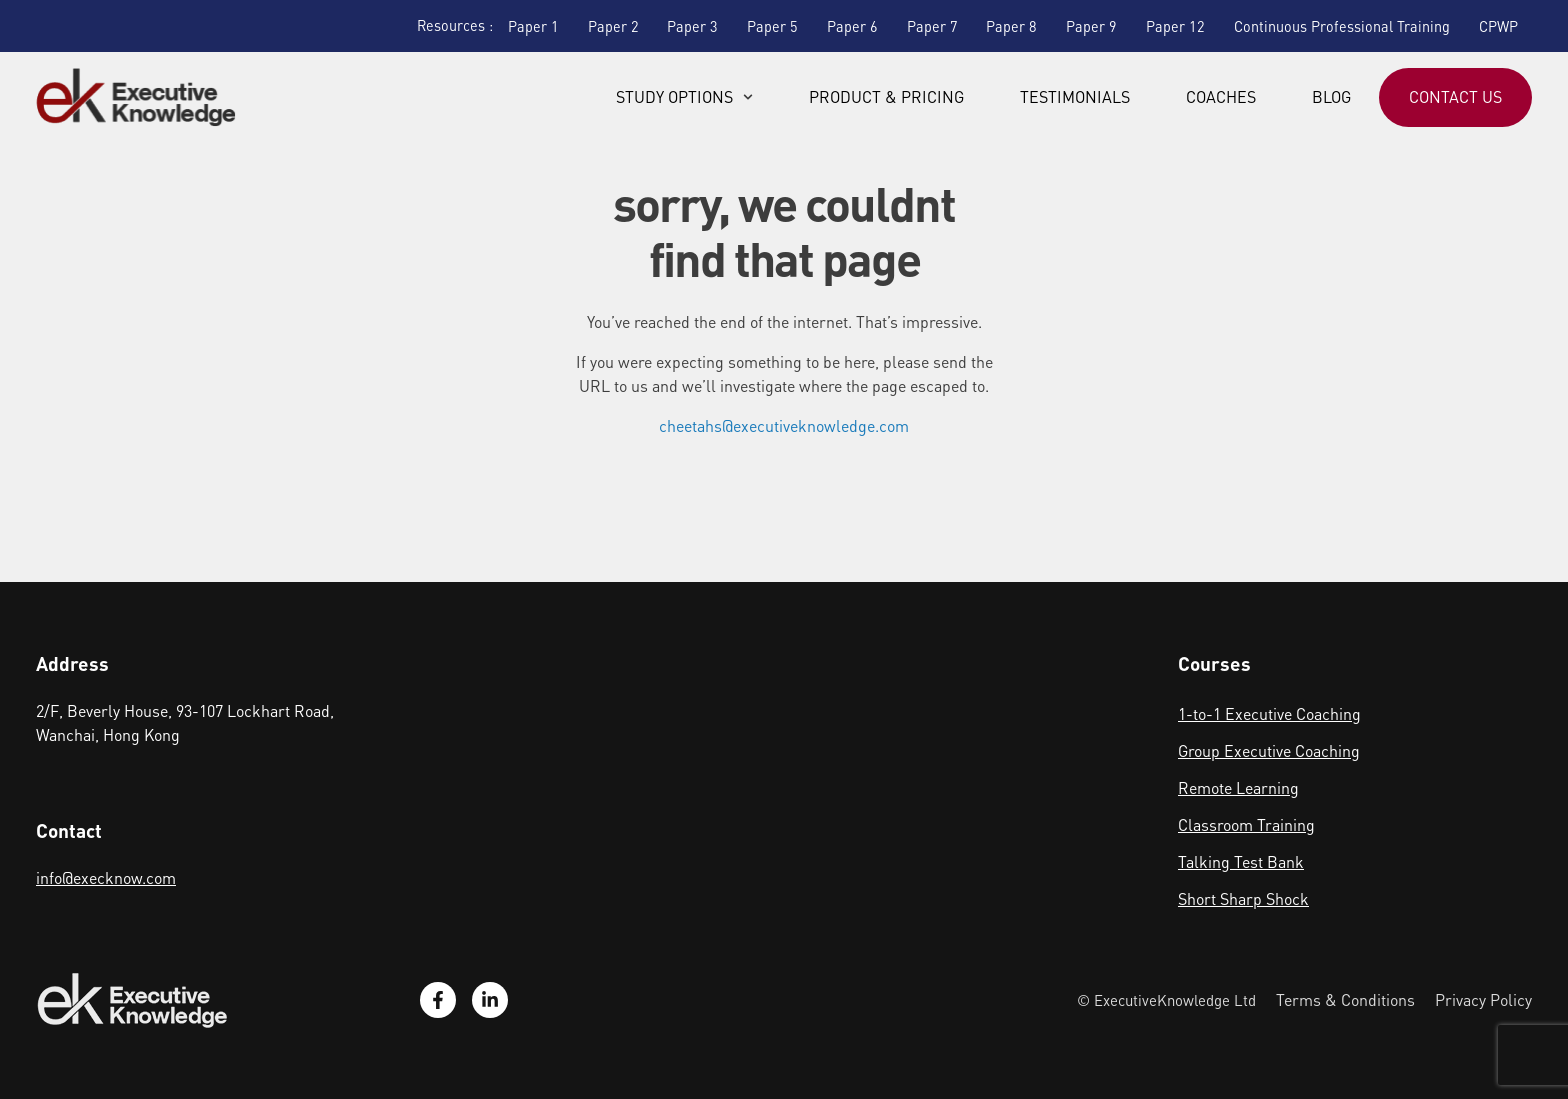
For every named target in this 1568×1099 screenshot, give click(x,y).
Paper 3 (692, 26)
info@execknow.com (106, 877)
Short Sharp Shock (1243, 898)
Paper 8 (1011, 26)
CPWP (1498, 26)
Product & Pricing (886, 96)
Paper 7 (932, 26)
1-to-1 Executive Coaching (1269, 713)
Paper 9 (1091, 26)
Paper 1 (533, 26)
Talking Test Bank (1241, 861)
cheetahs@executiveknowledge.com (784, 425)
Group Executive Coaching (1269, 750)
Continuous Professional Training (1342, 26)
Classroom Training (1246, 824)
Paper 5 (772, 26)
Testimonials (1075, 96)
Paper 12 (1175, 26)
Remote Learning (1238, 787)
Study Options (684, 97)
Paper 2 (613, 26)
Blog (1331, 96)
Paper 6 (852, 26)
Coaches (1221, 96)
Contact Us (1455, 96)
